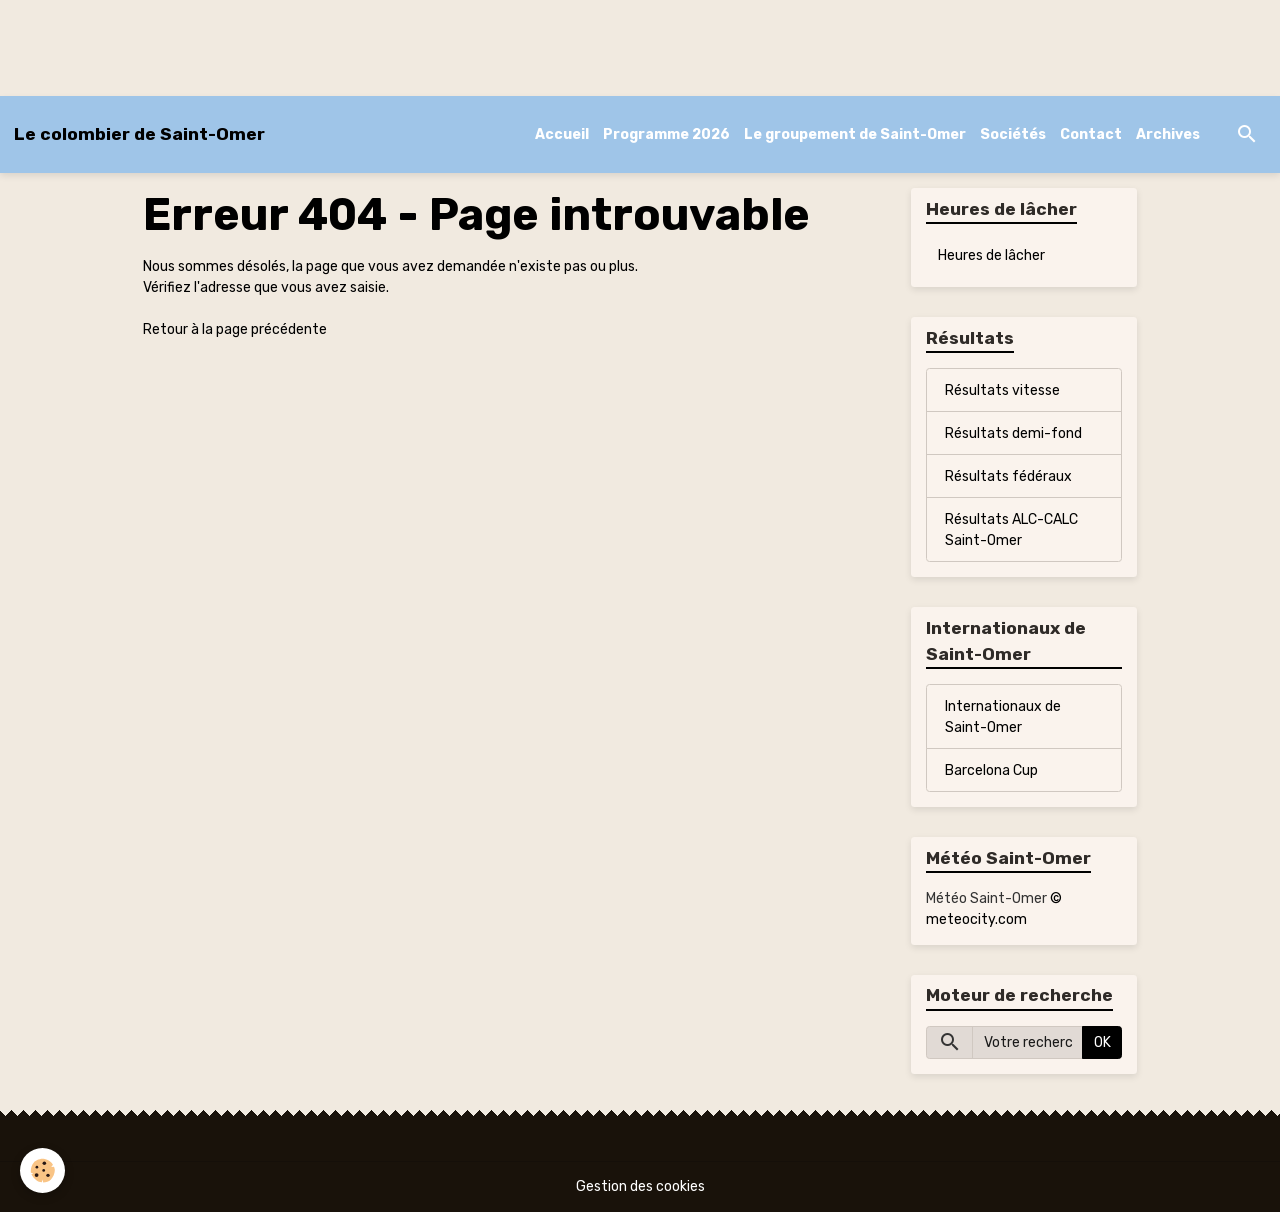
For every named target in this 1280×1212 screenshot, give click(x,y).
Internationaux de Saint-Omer (1003, 717)
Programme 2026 (666, 134)
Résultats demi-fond (1013, 433)
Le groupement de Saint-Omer (855, 134)
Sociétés (1013, 134)
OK (1102, 1042)
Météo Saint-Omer (986, 898)
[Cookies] (42, 1170)
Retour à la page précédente (235, 329)
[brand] (139, 134)
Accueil (562, 134)
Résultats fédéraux (1008, 476)
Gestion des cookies (640, 1186)
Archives (1168, 134)
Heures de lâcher (991, 255)
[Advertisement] (364, 45)
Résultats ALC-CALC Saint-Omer (1011, 530)
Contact (1091, 134)
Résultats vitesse (1002, 390)
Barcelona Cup (991, 770)
